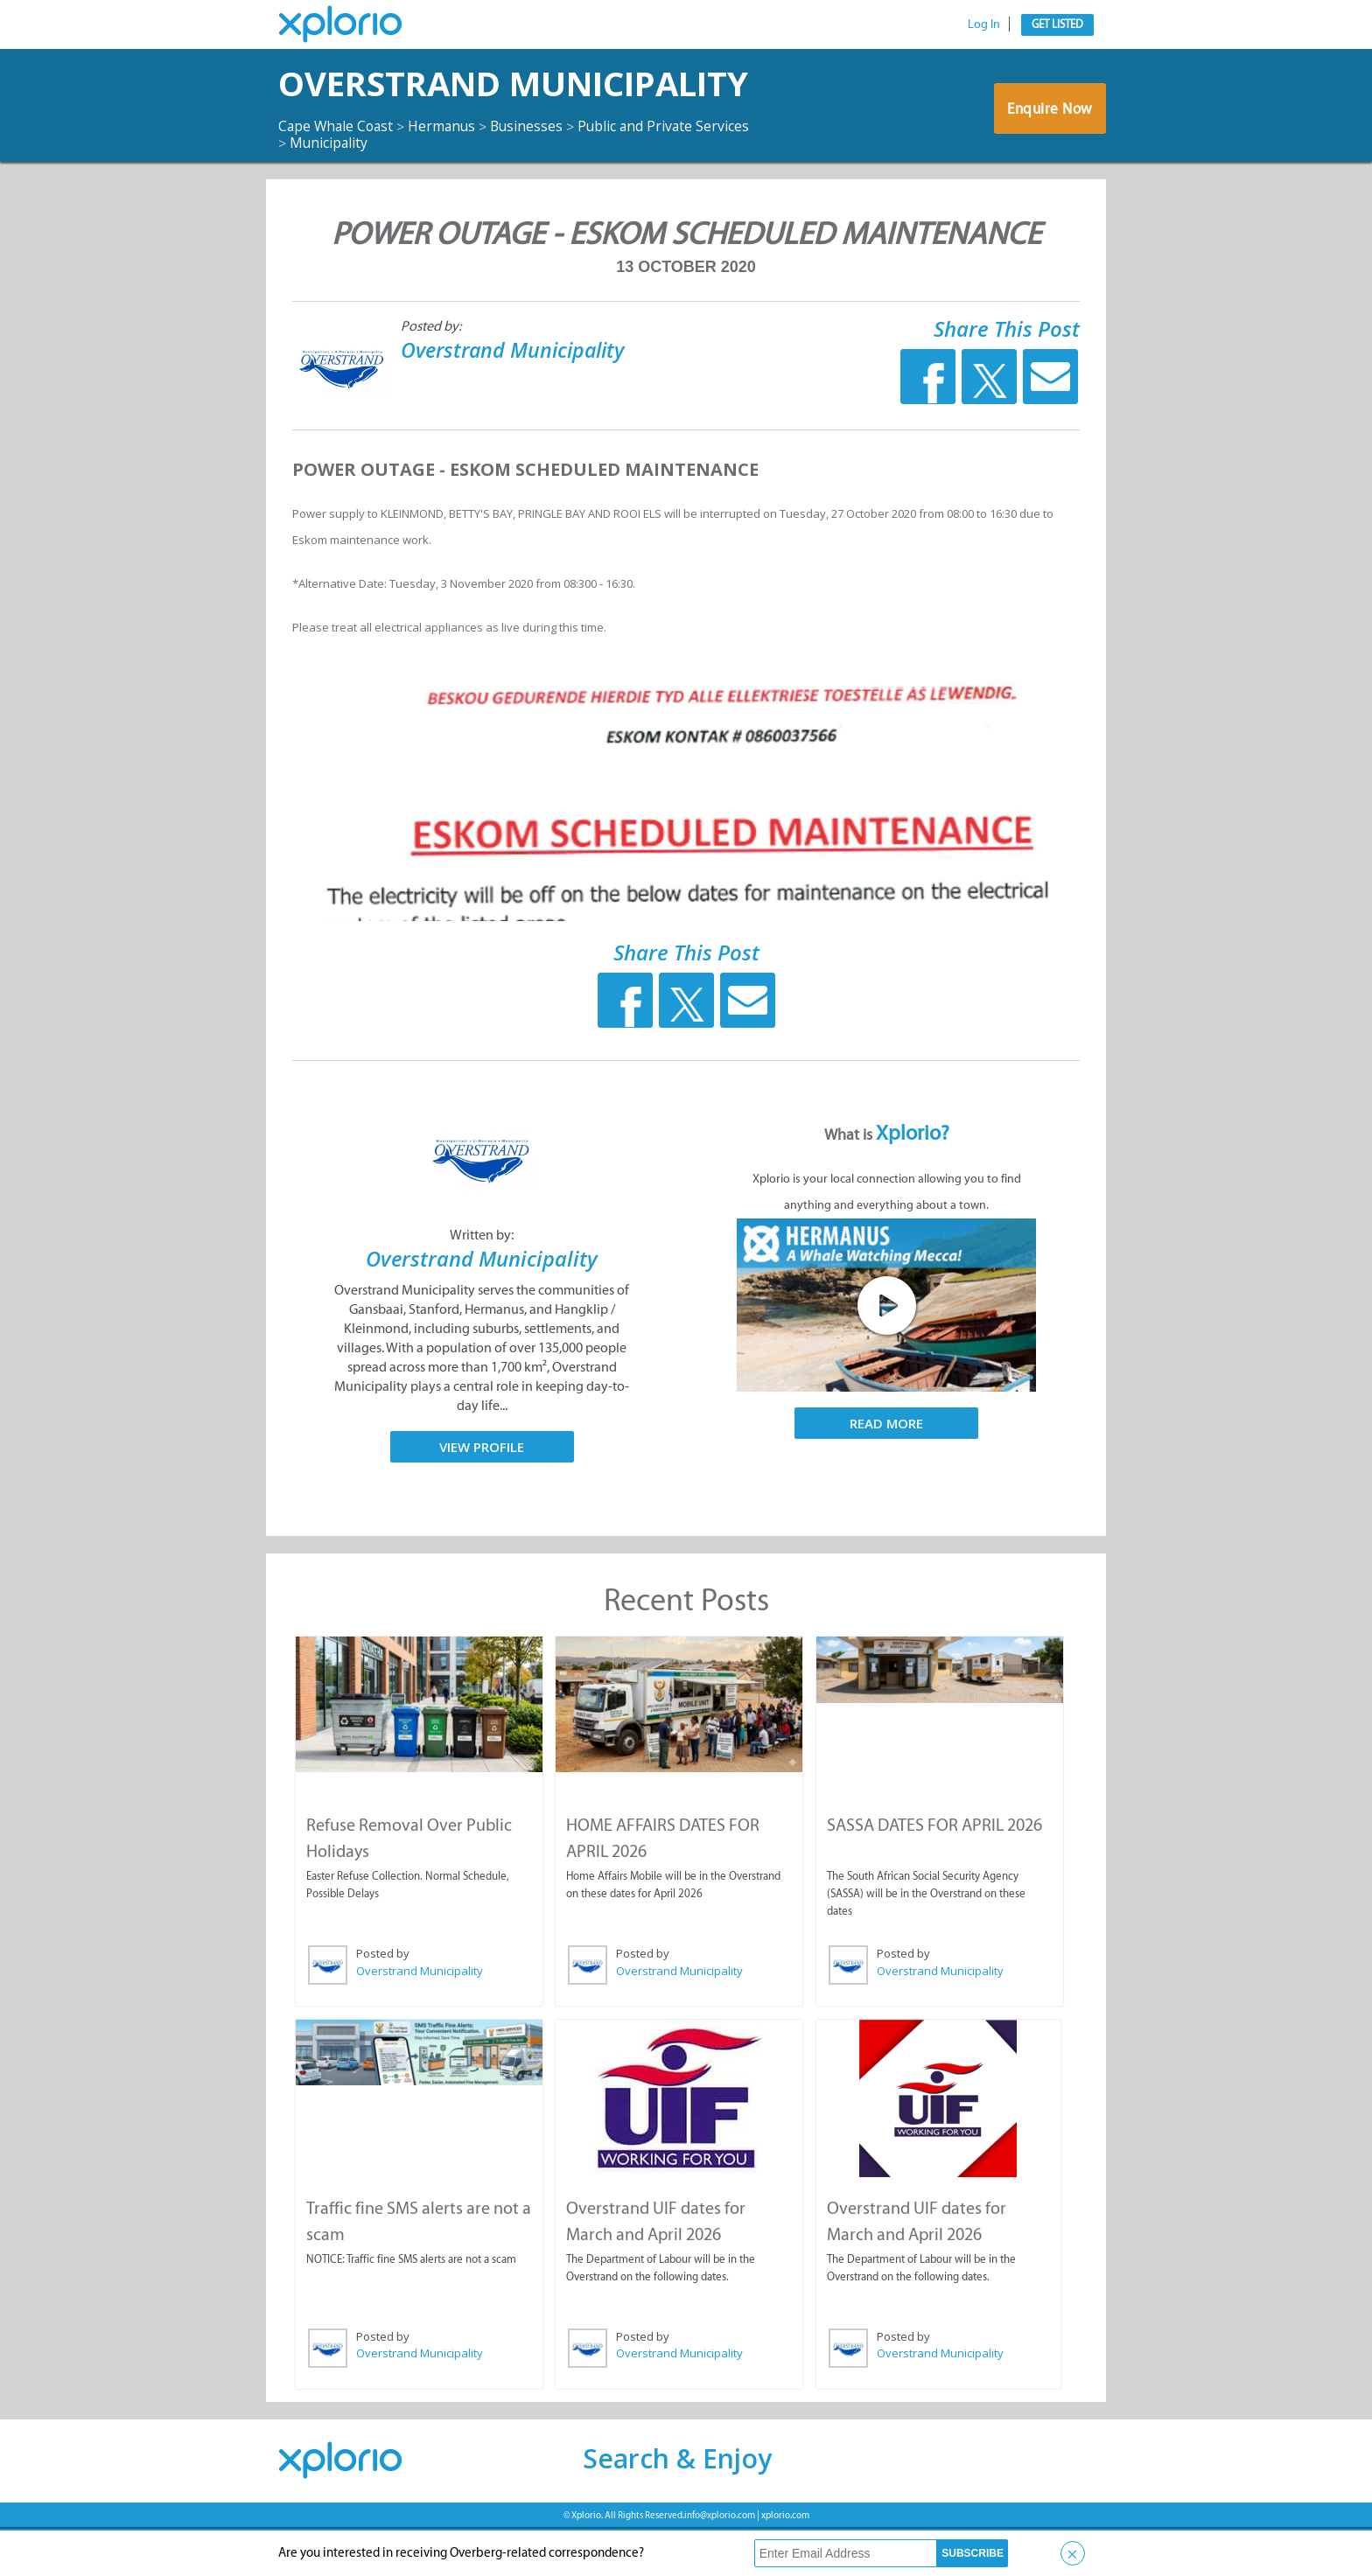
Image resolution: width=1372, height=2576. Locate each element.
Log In (984, 24)
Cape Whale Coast (337, 174)
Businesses (533, 174)
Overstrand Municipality (407, 107)
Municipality (507, 191)
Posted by (383, 2001)
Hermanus (446, 174)
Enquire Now (1049, 133)
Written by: (482, 1282)
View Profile (481, 1495)
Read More (886, 1471)
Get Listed (1057, 24)
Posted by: (431, 374)
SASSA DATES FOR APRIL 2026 (934, 1872)
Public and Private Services (365, 191)
